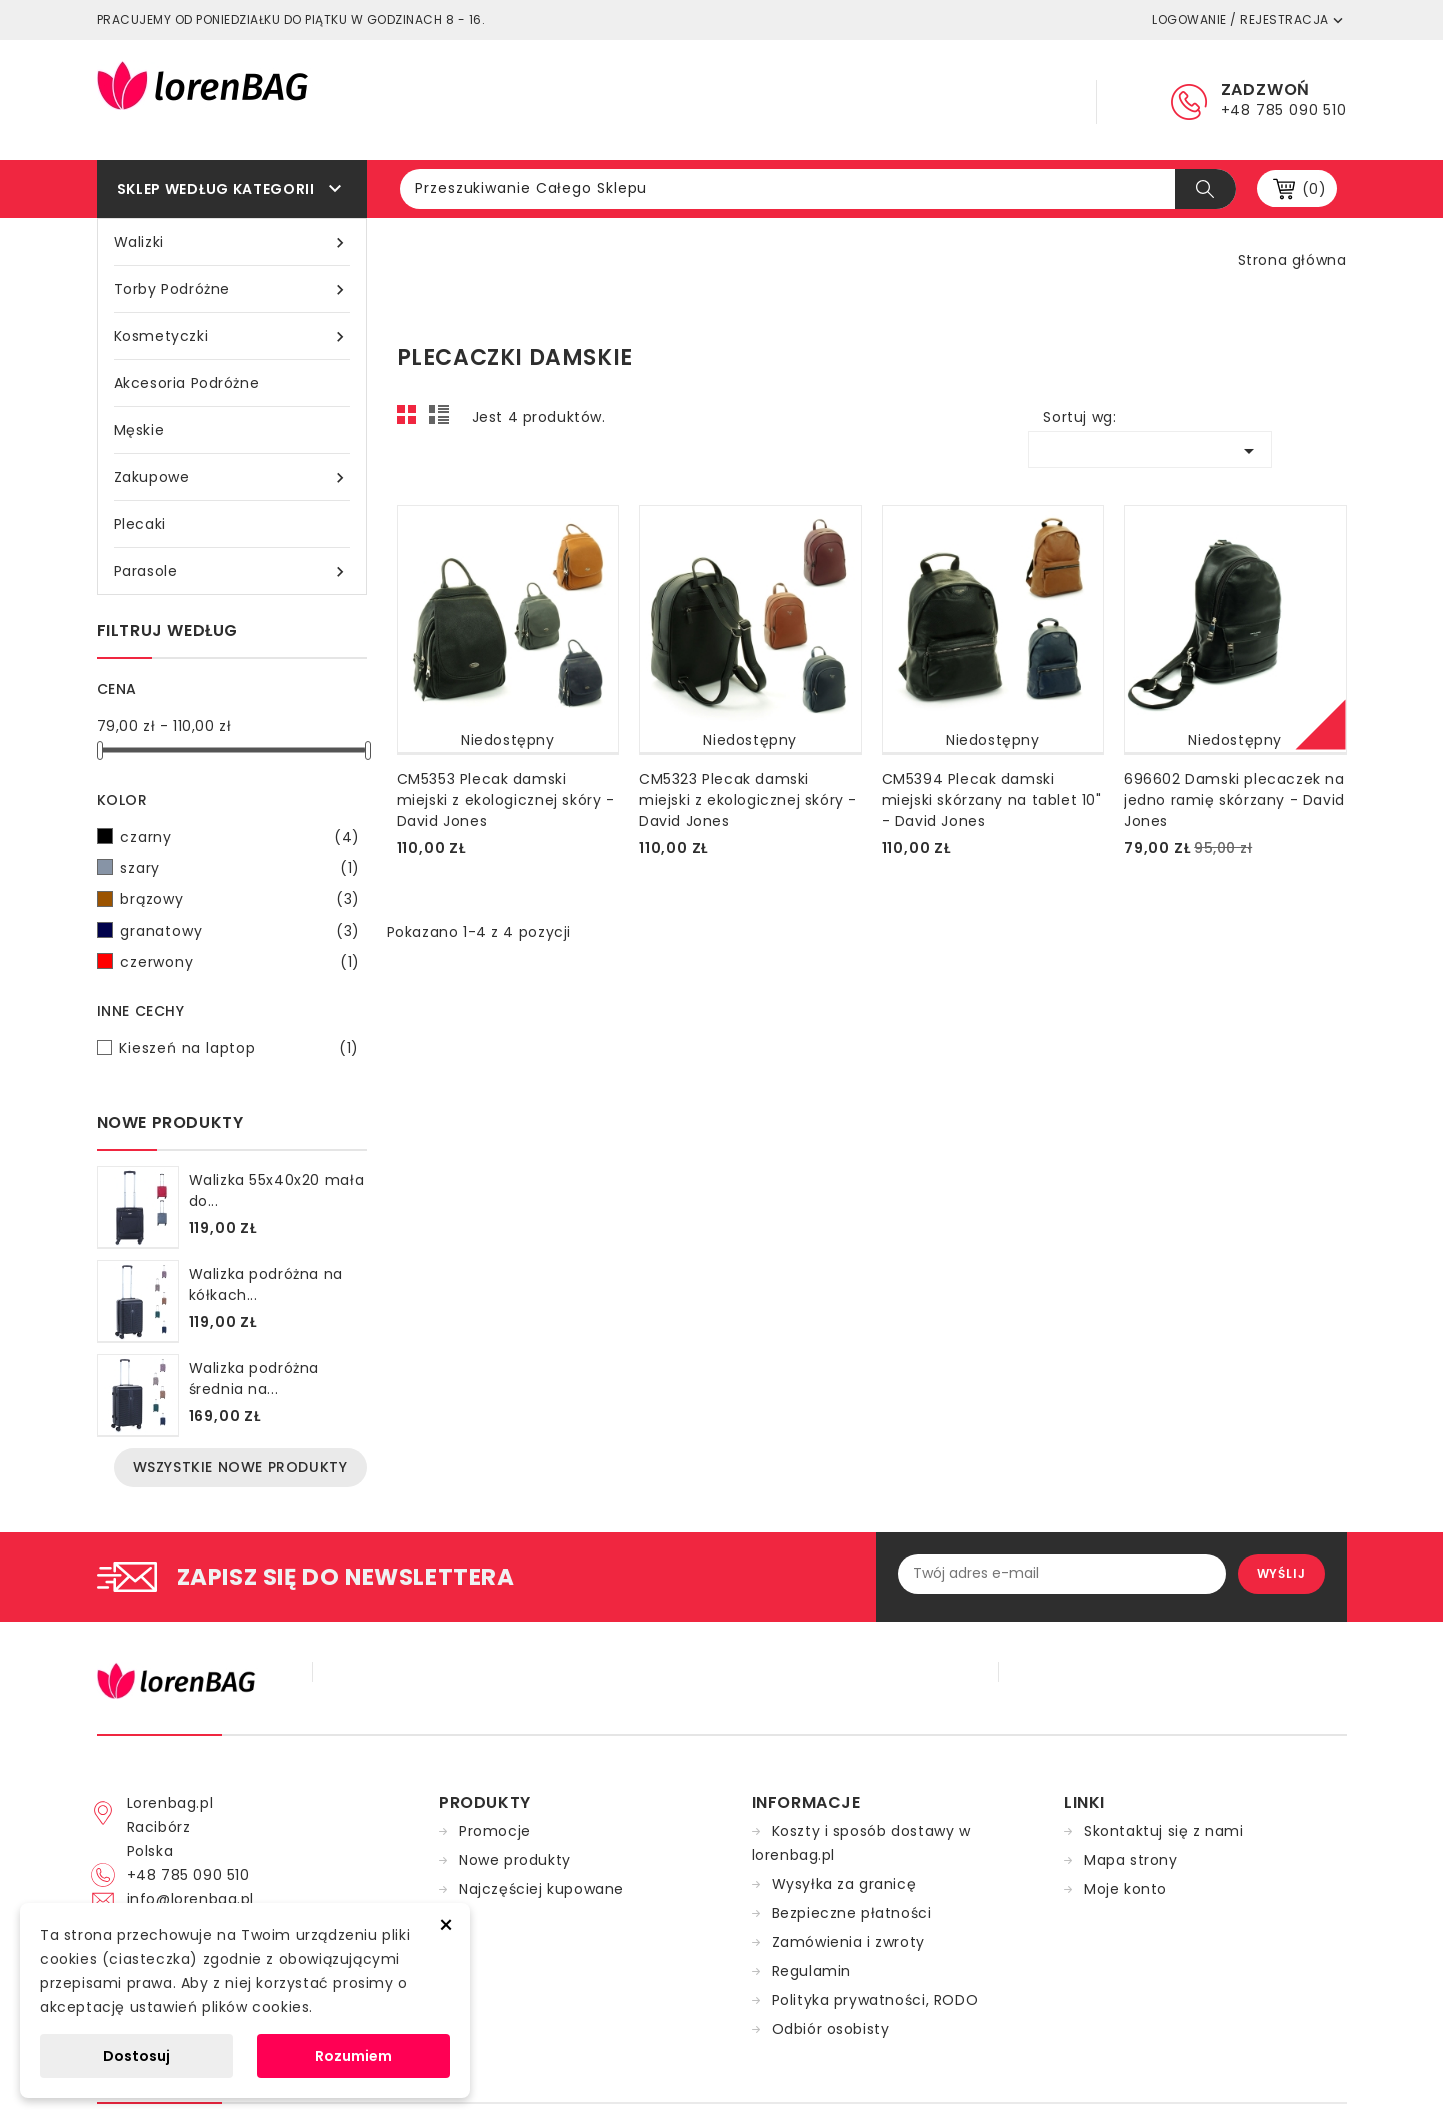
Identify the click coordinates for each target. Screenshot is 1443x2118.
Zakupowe (232, 477)
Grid (412, 420)
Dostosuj (136, 2056)
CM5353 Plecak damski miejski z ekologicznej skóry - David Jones (506, 800)
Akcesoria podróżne (187, 383)
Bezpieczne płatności (852, 1913)
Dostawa (896, 100)
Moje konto (1125, 1889)
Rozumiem (353, 2056)
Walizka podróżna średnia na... (254, 1378)
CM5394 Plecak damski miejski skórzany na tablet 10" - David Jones (992, 800)
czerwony (240, 962)
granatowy (240, 931)
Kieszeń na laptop (239, 1048)
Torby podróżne (232, 289)
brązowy (240, 899)
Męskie (139, 430)
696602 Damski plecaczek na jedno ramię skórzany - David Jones (1234, 800)
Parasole (232, 571)
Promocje (495, 1831)
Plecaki (140, 524)
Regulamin (773, 100)
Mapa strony (1131, 1860)
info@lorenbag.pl (191, 1899)
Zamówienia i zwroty (848, 1942)
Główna (656, 100)
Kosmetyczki (232, 336)
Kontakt (1011, 100)
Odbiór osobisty (831, 2029)
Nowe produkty (515, 1860)
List (442, 420)
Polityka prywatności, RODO (875, 2000)
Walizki (232, 242)
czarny (240, 837)
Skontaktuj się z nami (1164, 1831)
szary (240, 868)
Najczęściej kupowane (541, 1889)
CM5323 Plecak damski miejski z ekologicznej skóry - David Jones (748, 800)
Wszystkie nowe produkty (240, 1467)
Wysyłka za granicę (844, 1884)
